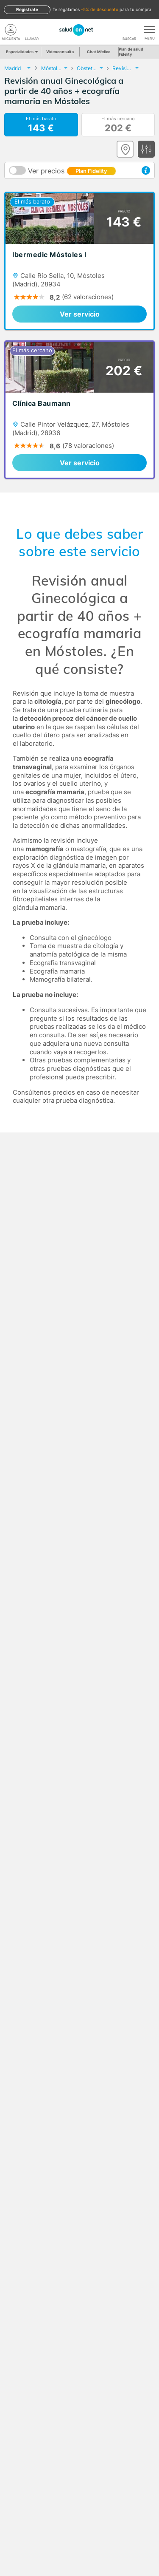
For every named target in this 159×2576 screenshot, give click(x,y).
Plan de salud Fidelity (131, 52)
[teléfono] (31, 29)
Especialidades (21, 51)
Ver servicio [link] (80, 314)
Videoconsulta (60, 51)
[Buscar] (129, 29)
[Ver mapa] (125, 149)
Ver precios (72, 171)
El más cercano (118, 125)
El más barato (41, 125)
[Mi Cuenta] (10, 29)
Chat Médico (99, 51)
